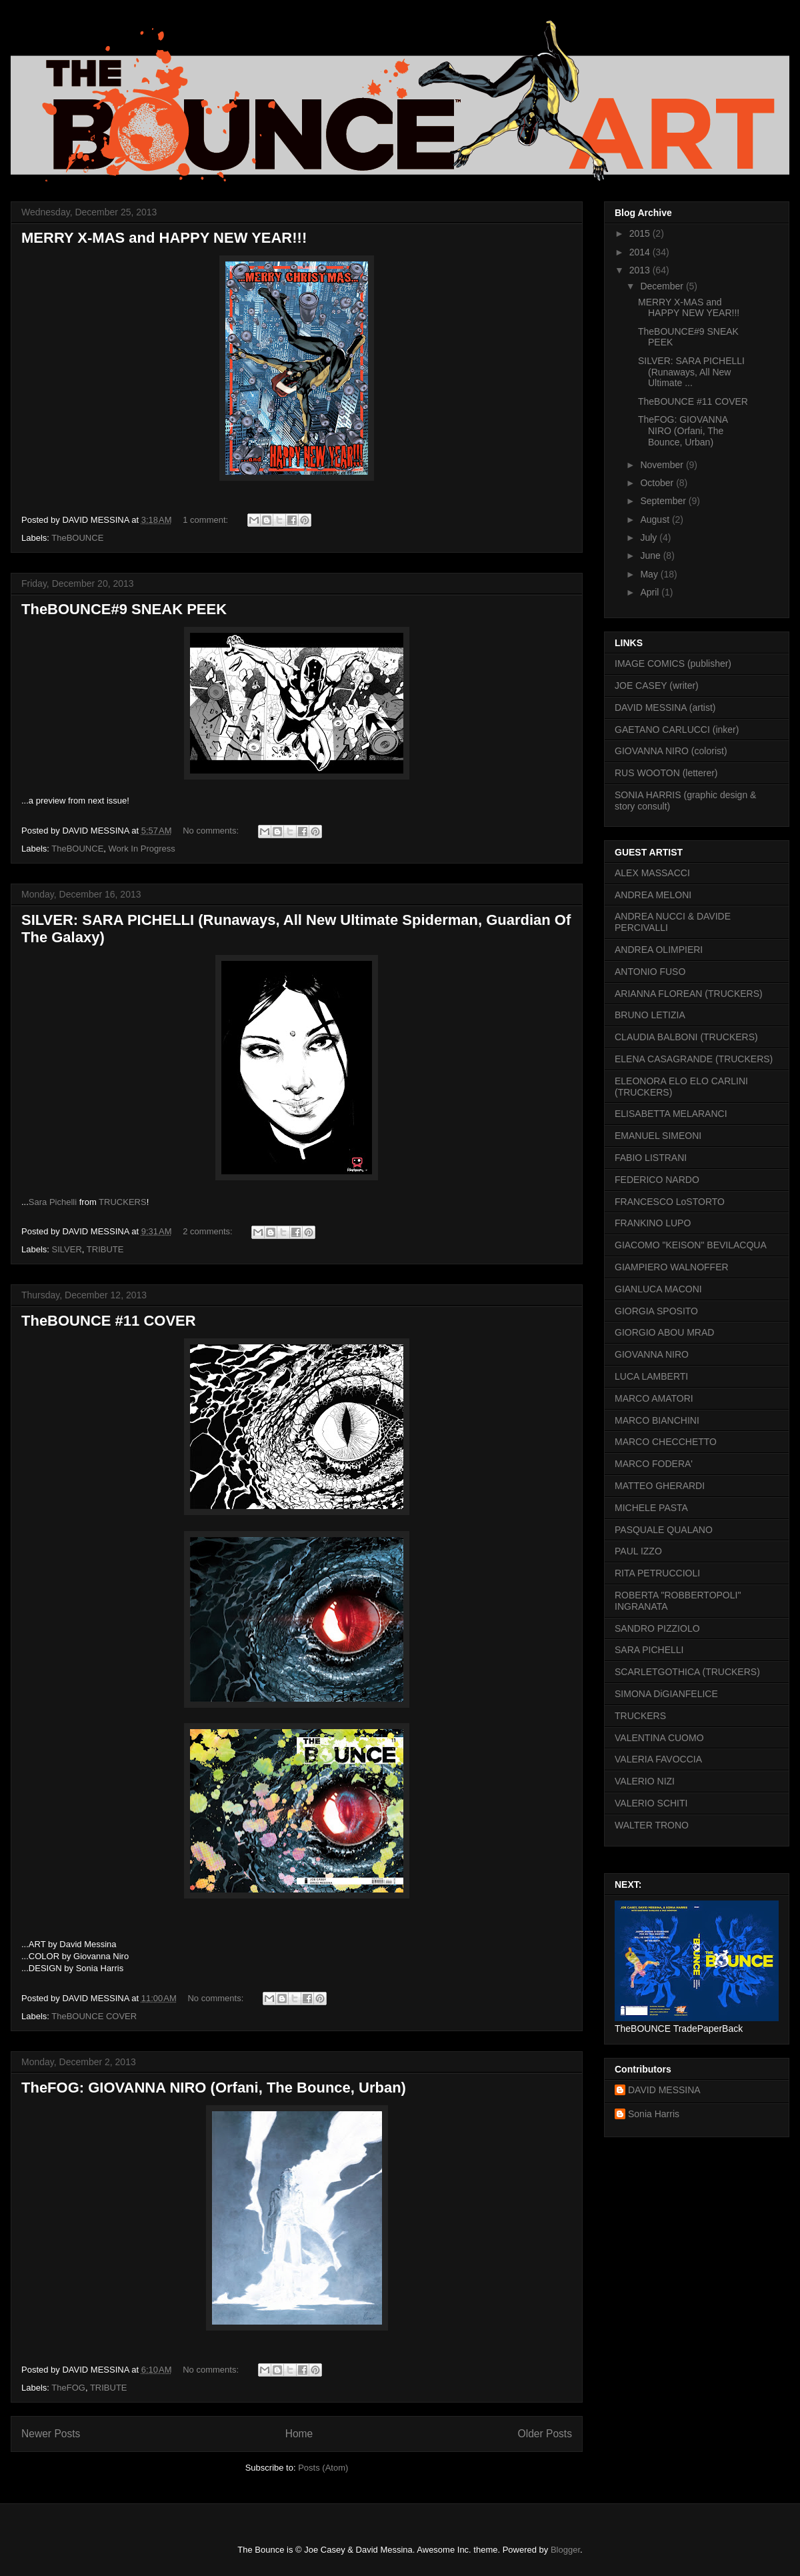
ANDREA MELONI (653, 895)
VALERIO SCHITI (651, 1803)
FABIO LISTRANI (651, 1157)
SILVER (67, 1249)
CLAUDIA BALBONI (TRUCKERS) (686, 1037)
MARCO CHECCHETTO (666, 1441)
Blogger (565, 2550)
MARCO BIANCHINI (657, 1420)
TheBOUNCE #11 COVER (108, 1320)
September (664, 500)
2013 (641, 270)
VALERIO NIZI (645, 1781)
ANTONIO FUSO (650, 971)
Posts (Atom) (323, 2468)
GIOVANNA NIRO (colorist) (671, 751)
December (662, 286)
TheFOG (68, 2388)
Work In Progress (142, 849)
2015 (641, 233)
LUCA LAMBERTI (651, 1376)
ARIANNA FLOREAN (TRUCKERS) (689, 993)
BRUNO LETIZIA (650, 1015)
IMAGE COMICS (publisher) (673, 663)
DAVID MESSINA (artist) (665, 707)
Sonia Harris (653, 2114)
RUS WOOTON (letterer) (666, 773)
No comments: (212, 831)
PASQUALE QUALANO (664, 1529)
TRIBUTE (105, 1249)
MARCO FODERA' (654, 1463)
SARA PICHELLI (649, 1649)
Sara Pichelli (53, 1202)
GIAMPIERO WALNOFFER (672, 1267)
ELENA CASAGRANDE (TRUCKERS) (694, 1059)
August (655, 519)
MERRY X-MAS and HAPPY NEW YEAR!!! (164, 237)
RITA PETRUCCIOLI (657, 1573)
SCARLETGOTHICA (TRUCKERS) (687, 1671)
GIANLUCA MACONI (658, 1289)
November (662, 464)
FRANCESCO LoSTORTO (670, 1201)
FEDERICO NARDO (657, 1179)
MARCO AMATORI (654, 1398)
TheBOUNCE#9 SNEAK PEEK (124, 609)
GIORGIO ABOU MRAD (664, 1332)
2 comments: (209, 1231)
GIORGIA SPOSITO (656, 1311)
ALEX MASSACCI (652, 873)
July (649, 537)
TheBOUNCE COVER (94, 2016)
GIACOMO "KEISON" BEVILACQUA (691, 1245)
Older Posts (545, 2433)
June (651, 555)
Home (299, 2433)
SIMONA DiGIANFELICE (666, 1693)
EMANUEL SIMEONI (658, 1135)
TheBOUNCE (77, 538)
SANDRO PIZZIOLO (657, 1628)
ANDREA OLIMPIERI (659, 949)
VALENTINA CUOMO (659, 1737)
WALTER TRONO (652, 1825)
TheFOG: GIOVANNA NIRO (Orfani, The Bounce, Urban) (213, 2087)
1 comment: (207, 520)
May (650, 574)
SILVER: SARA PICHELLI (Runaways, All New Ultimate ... (691, 372)
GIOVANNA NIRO (652, 1354)
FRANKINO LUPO (653, 1223)
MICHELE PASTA (651, 1507)
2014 (641, 252)
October (658, 482)
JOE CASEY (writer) (657, 685)
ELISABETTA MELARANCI (671, 1113)
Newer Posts (50, 2433)
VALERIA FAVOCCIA (658, 1759)
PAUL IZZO (638, 1551)
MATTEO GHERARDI (660, 1485)
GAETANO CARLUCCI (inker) (677, 729)
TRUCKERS (123, 1202)
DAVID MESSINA (664, 2090)
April (650, 592)
